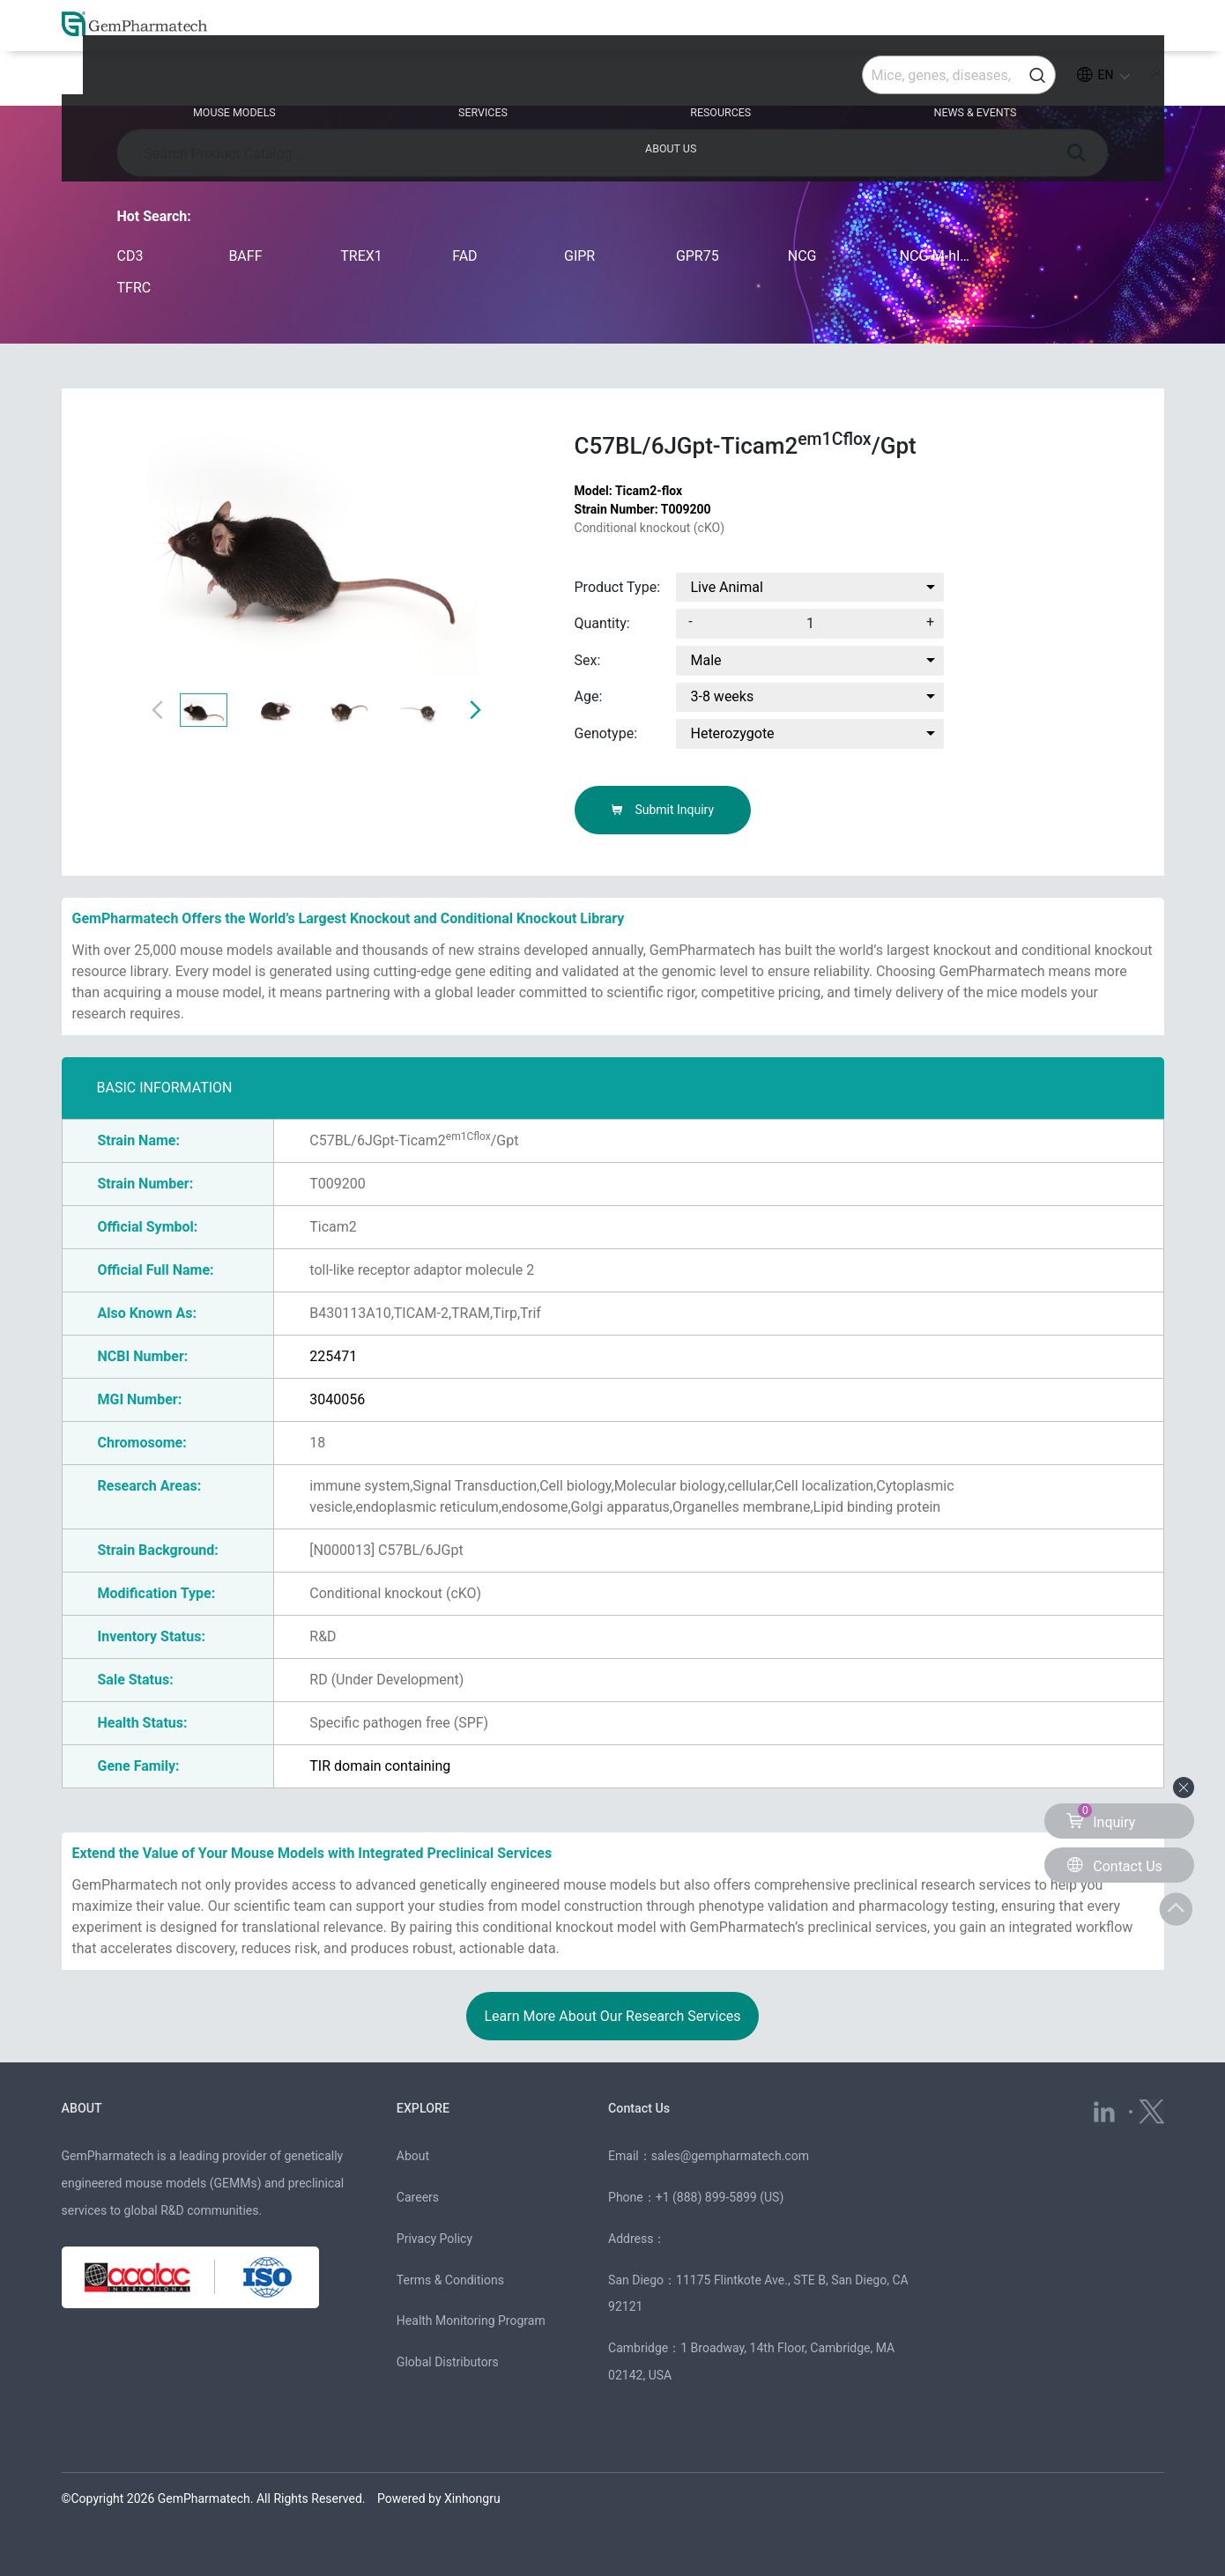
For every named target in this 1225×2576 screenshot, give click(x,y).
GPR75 (697, 256)
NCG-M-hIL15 (938, 256)
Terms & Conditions (450, 2280)
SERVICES (404, 80)
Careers (418, 2197)
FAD (464, 256)
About (413, 2156)
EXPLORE (427, 2107)
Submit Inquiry (662, 810)
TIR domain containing (379, 1766)
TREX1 (361, 256)
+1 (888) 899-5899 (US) (720, 2197)
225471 (333, 1356)
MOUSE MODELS (184, 80)
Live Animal (726, 587)
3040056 (337, 1399)
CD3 (130, 256)
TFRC (134, 287)
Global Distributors (448, 2362)
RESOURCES (611, 80)
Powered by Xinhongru (439, 2498)
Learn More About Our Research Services (612, 2016)
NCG (802, 256)
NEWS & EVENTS (839, 80)
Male (705, 660)
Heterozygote (732, 733)
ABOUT (85, 2107)
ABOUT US (1061, 80)
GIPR (579, 256)
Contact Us (643, 2107)
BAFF (245, 256)
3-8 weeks (722, 696)
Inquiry (1100, 1817)
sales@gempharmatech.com (730, 2156)
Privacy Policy (434, 2239)
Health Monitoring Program (471, 2320)
